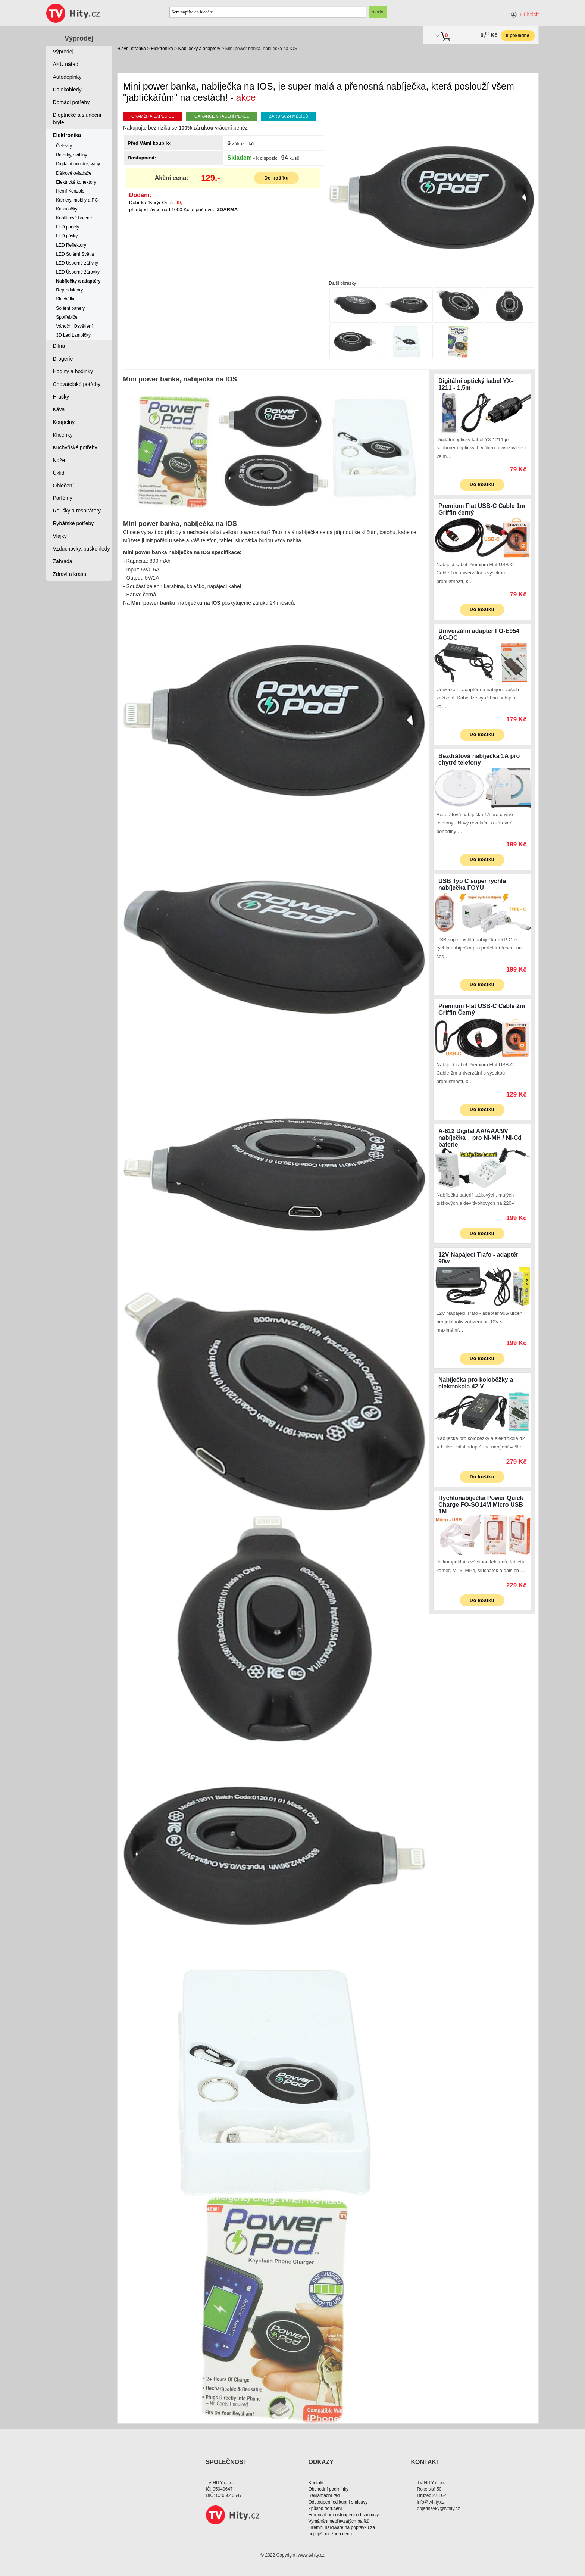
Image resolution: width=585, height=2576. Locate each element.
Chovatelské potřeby (77, 384)
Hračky (61, 397)
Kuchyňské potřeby (75, 447)
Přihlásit (529, 15)
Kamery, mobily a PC (77, 200)
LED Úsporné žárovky (78, 272)
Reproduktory (69, 290)
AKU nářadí (66, 64)
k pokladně (517, 35)
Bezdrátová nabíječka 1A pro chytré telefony (479, 759)
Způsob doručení (325, 2508)
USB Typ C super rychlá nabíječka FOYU (472, 884)
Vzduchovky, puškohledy (81, 549)
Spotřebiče (66, 317)
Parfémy (62, 498)
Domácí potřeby (71, 102)
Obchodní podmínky (328, 2489)
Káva (59, 409)
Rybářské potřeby (73, 523)
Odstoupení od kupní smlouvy (338, 2502)
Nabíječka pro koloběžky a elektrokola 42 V (475, 1383)
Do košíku (276, 178)
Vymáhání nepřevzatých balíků (339, 2521)
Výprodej (79, 38)
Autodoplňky (67, 77)
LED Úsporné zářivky (77, 263)
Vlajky (60, 536)
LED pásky (67, 235)
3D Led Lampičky (73, 335)
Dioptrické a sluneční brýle (77, 118)
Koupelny (64, 422)
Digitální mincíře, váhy (78, 163)
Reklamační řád (324, 2495)
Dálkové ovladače (73, 173)
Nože (59, 460)
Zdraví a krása (69, 574)
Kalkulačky (66, 209)
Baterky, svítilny (71, 155)
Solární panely (70, 308)
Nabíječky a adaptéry (199, 48)
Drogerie (63, 359)
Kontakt (316, 2482)
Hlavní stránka (131, 48)
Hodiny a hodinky (73, 371)
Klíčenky (63, 435)
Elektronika (162, 48)
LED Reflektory (71, 245)
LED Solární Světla (75, 254)
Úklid (59, 473)
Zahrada (62, 561)
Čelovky (64, 146)
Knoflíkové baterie (74, 218)
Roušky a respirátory (77, 511)
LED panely (67, 227)
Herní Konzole (70, 191)
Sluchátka (66, 299)
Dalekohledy (67, 90)
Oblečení (63, 486)
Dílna (59, 346)
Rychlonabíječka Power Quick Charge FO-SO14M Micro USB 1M (480, 1505)
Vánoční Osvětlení (74, 326)
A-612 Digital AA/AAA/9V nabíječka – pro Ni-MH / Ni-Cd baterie (480, 1138)
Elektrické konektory (76, 182)
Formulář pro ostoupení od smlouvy (344, 2514)
